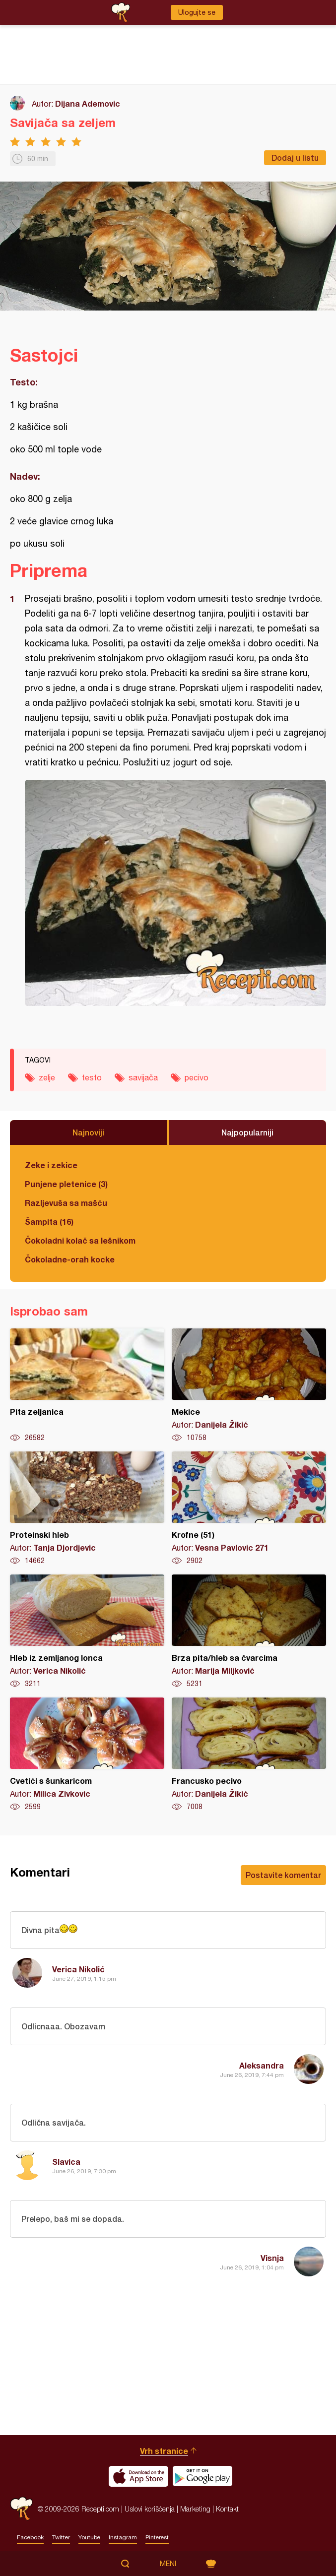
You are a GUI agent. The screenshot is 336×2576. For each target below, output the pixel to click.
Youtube (89, 2537)
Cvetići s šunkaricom (87, 1754)
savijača (143, 1077)
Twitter (61, 2537)
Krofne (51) (249, 1508)
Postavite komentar (283, 1875)
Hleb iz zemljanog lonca (87, 1631)
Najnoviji (88, 1132)
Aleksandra (261, 2065)
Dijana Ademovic (87, 103)
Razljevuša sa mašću (66, 1202)
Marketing (195, 2509)
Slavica (66, 2161)
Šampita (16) (49, 1221)
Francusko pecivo (249, 1754)
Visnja (272, 2257)
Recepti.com (21, 2509)
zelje (47, 1077)
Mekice (249, 1385)
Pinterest (157, 2537)
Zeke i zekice (51, 1165)
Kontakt (227, 2509)
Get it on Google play (202, 2476)
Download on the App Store (138, 2476)
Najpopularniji (247, 1132)
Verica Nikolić (78, 1969)
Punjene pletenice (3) (66, 1184)
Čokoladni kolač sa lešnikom (80, 1240)
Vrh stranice (164, 2450)
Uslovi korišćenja (150, 2509)
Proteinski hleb (87, 1508)
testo (92, 1077)
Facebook (30, 2537)
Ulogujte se (196, 12)
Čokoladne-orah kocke (70, 1259)
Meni (168, 2564)
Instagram (123, 2537)
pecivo (196, 1077)
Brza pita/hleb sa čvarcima (249, 1631)
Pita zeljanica (87, 1385)
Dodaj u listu (295, 157)
